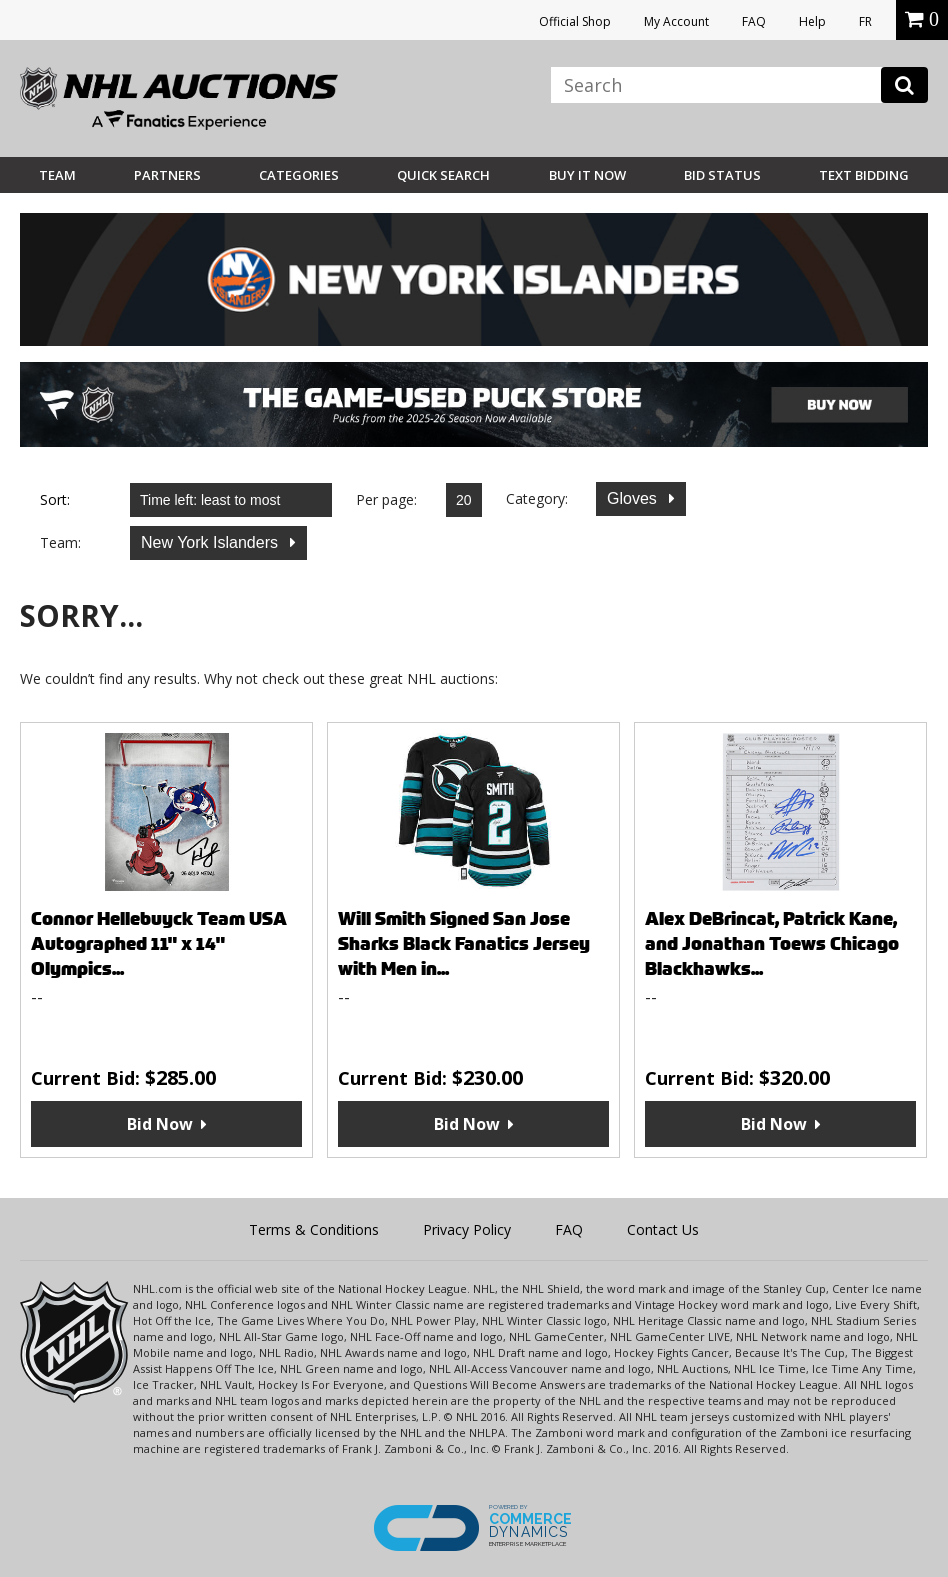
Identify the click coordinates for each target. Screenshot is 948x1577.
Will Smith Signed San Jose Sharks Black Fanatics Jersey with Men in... (464, 943)
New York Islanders (211, 542)
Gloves (634, 498)
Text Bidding (864, 175)
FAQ (754, 21)
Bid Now (160, 1124)
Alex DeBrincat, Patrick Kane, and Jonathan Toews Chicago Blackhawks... (772, 943)
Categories (299, 175)
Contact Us (663, 1229)
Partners (167, 175)
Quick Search (443, 175)
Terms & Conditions (314, 1229)
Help (812, 21)
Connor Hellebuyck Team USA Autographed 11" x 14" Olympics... (159, 943)
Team (57, 175)
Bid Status (722, 175)
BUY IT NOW (587, 175)
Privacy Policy (467, 1229)
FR (865, 21)
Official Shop (575, 21)
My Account (676, 21)
